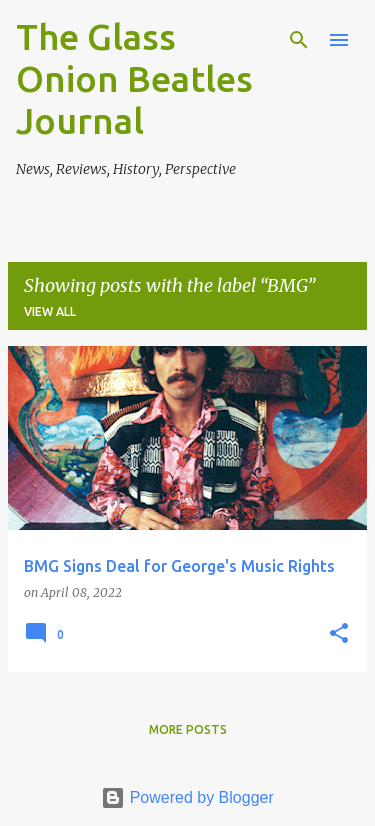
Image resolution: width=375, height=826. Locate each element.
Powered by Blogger (187, 797)
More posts (188, 729)
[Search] (299, 40)
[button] (339, 634)
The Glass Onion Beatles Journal (134, 78)
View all (50, 311)
